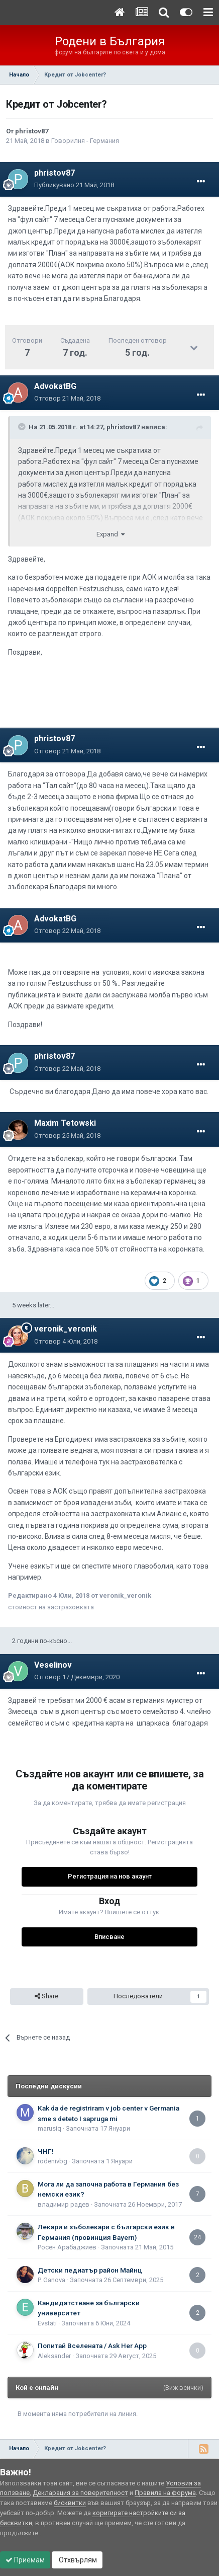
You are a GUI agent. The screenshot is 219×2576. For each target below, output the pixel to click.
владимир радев (63, 2204)
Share (46, 1996)
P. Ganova (51, 2280)
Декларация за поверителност (80, 2492)
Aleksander (54, 2356)
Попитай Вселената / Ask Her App (92, 2345)
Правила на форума (165, 2492)
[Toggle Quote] (22, 427)
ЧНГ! (46, 2151)
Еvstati (47, 2323)
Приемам (25, 2560)
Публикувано (74, 185)
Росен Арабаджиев (67, 2247)
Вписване (109, 1936)
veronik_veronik (65, 1329)
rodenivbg (52, 2161)
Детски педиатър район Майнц (90, 2270)
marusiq (49, 2128)
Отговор (67, 398)
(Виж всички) (183, 2387)
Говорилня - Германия (85, 140)
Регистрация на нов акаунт (110, 1876)
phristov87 (31, 131)
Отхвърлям (77, 2560)
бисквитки (70, 2503)
